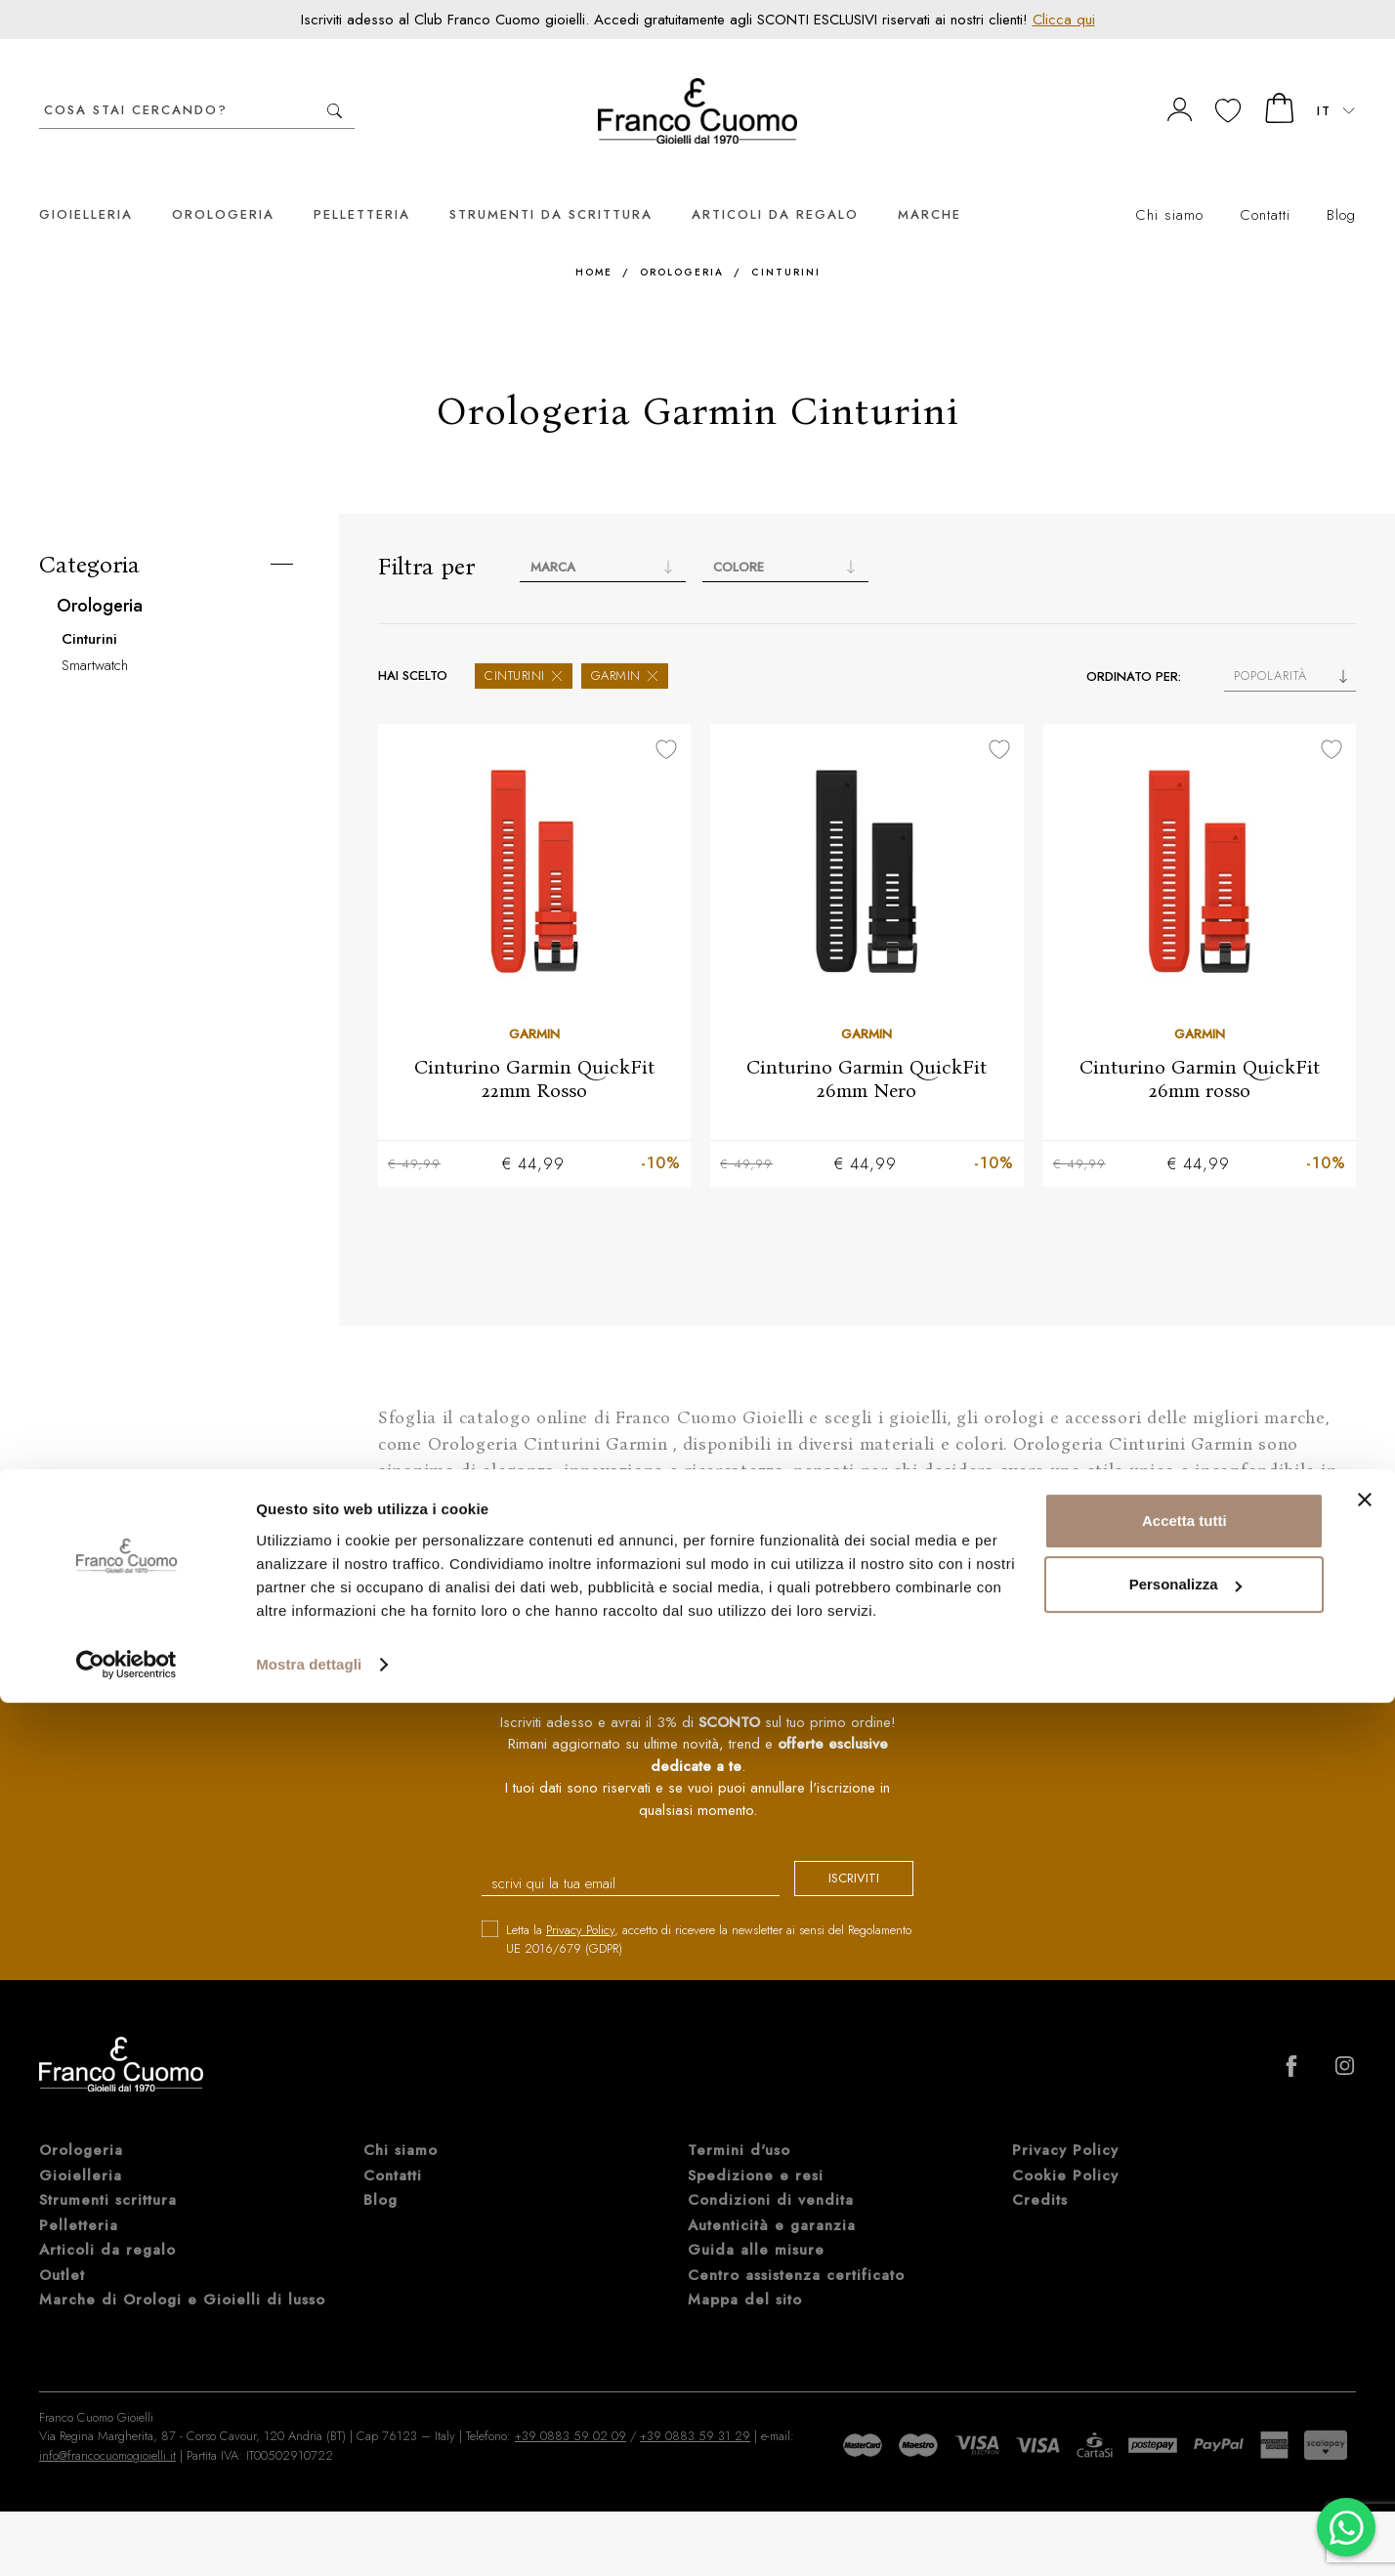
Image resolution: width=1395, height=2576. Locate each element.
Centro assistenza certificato (796, 2248)
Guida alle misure (756, 2222)
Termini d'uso (739, 2122)
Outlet (62, 2248)
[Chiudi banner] (1365, 2373)
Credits (1040, 2172)
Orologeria (223, 185)
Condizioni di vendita (771, 2172)
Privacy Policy (580, 1902)
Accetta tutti (1184, 2394)
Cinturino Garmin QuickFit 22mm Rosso (534, 1049)
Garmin (624, 646)
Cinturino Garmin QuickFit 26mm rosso (1199, 1049)
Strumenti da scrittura (551, 185)
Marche (929, 185)
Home (594, 242)
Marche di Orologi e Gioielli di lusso (182, 2272)
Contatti (1265, 185)
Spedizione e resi (756, 2148)
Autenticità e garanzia (772, 2198)
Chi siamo (1169, 185)
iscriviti (836, 1852)
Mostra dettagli (308, 2537)
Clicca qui (1064, 19)
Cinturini (786, 242)
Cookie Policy (1065, 2148)
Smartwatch (95, 636)
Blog (1341, 185)
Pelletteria (362, 185)
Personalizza (1185, 2457)
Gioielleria (86, 185)
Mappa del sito (745, 2272)
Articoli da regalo (775, 185)
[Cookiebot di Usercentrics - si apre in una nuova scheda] (126, 2538)
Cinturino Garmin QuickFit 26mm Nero (866, 1049)
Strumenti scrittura (108, 2172)
